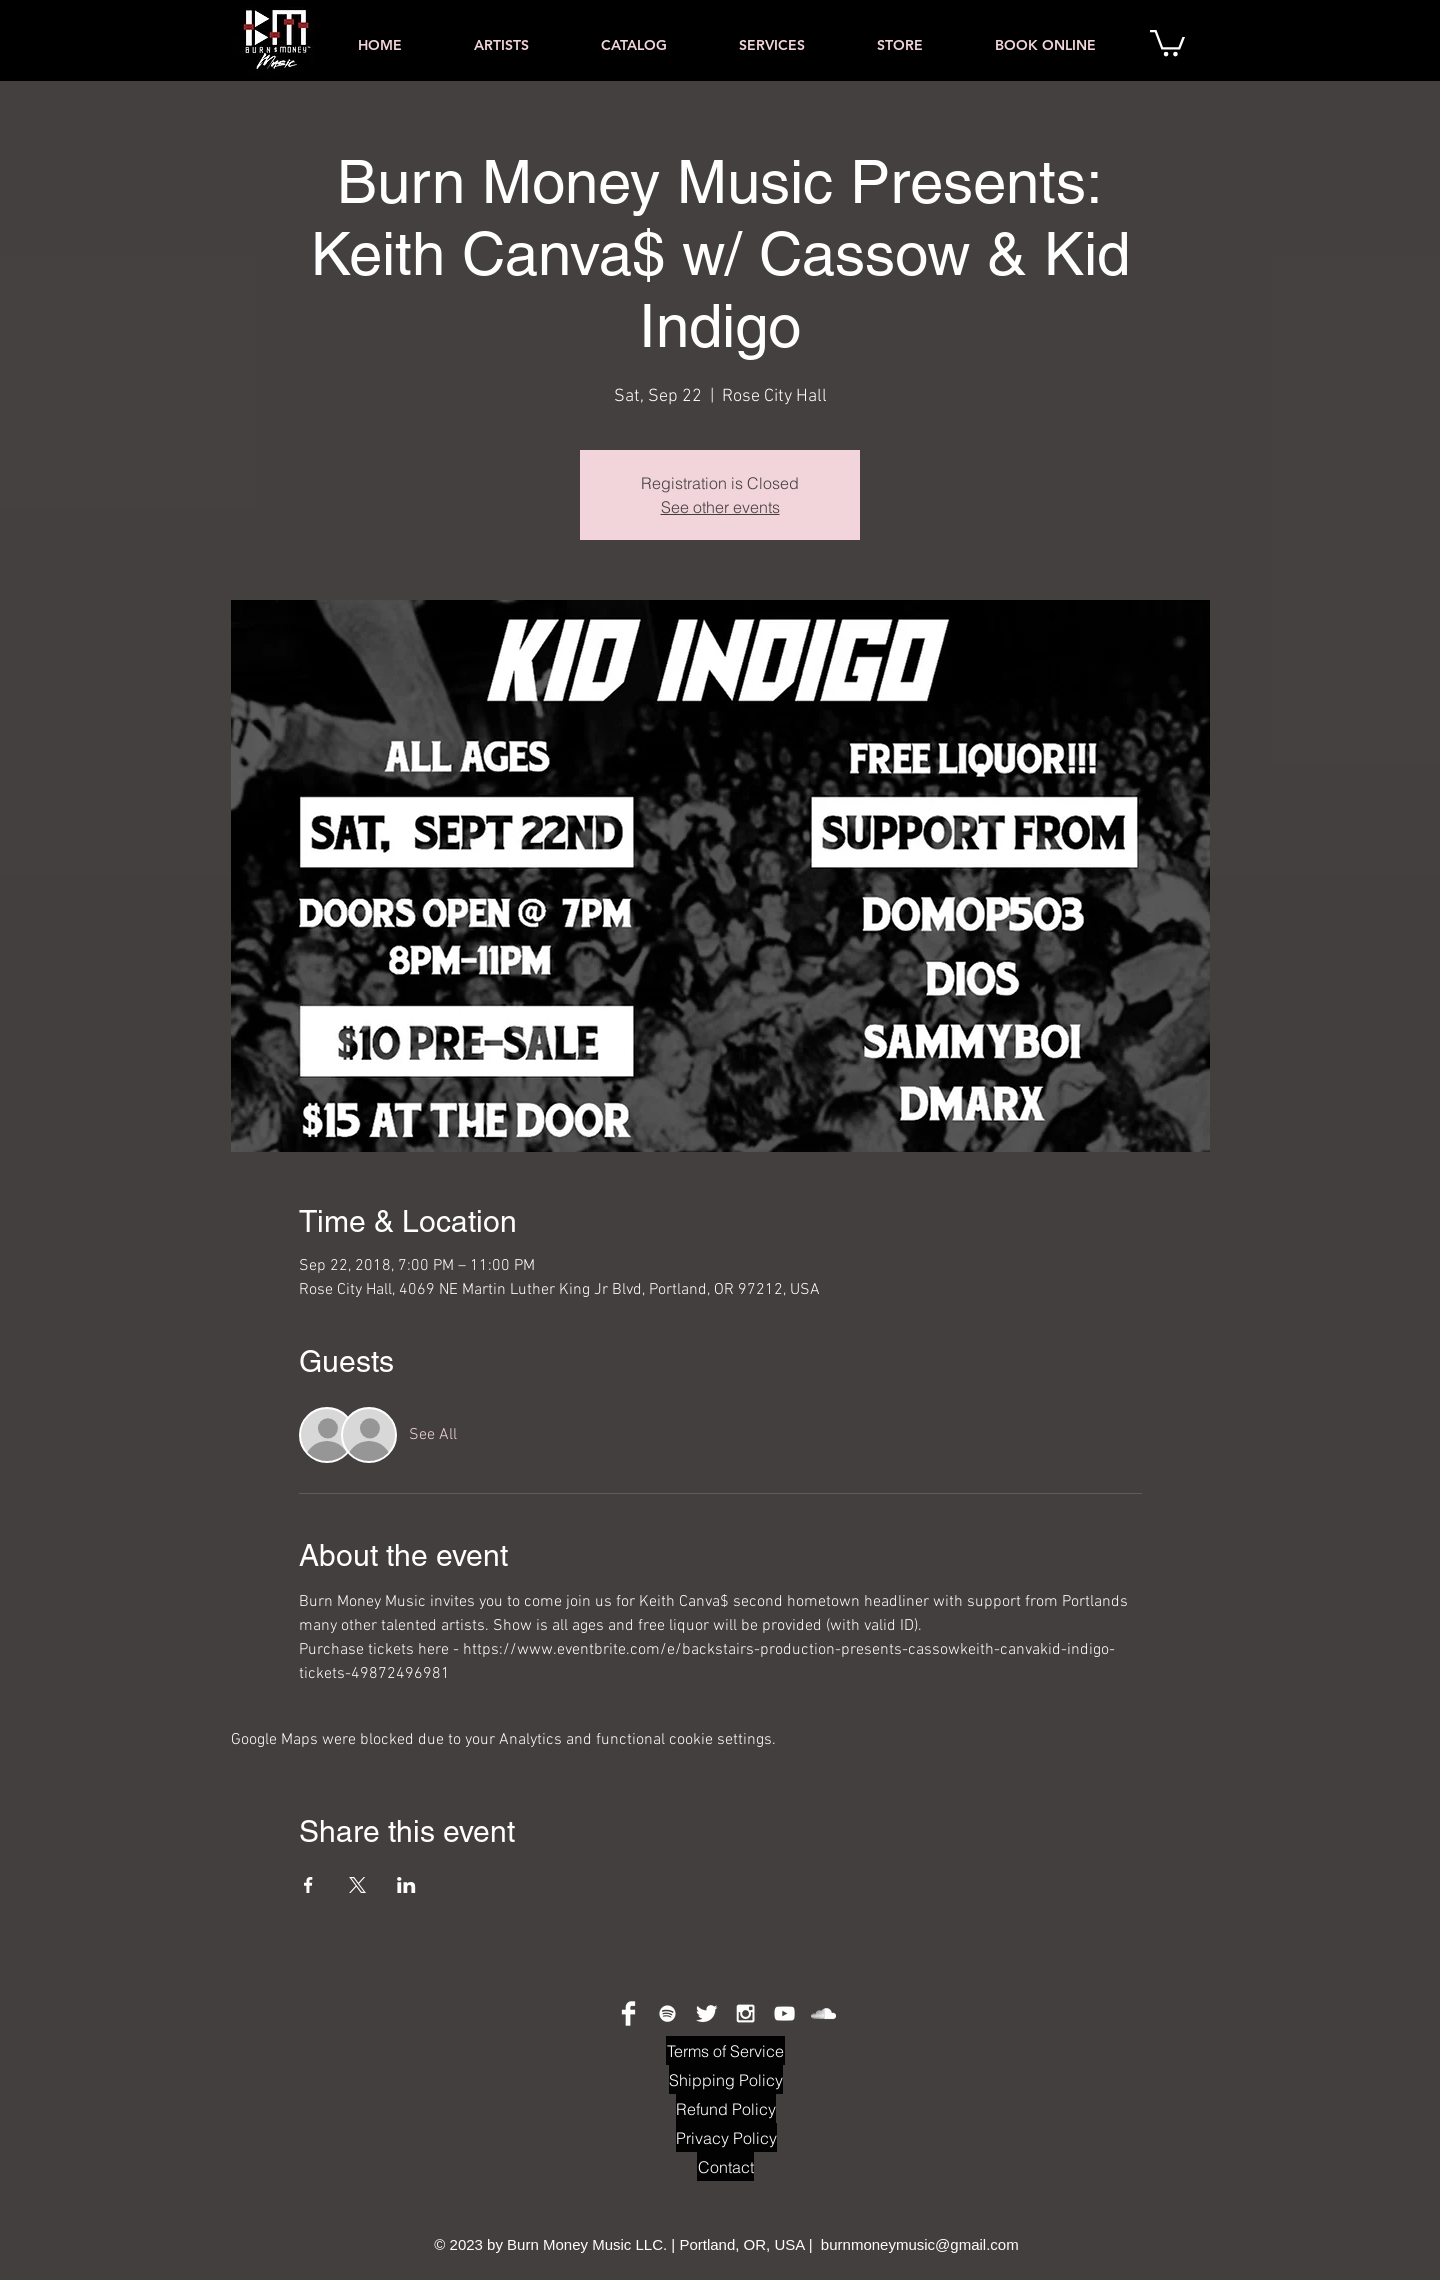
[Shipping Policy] (726, 2079)
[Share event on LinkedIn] (406, 1885)
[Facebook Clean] (628, 2013)
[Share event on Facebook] (308, 1885)
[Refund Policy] (726, 2108)
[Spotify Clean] (667, 2013)
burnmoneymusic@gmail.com (920, 2244)
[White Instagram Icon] (745, 2013)
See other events (720, 507)
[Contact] (725, 2166)
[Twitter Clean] (706, 2013)
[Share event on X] (357, 1885)
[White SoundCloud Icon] (823, 2013)
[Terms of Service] (725, 2050)
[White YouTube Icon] (784, 2013)
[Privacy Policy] (726, 2137)
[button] (1167, 41)
